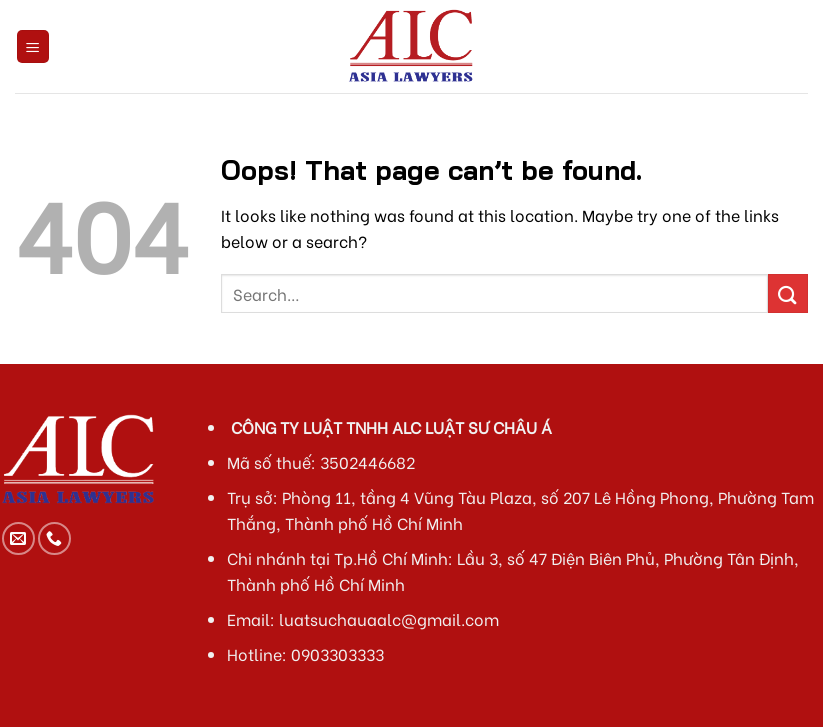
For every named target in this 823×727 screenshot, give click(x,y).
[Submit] (788, 293)
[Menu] (33, 46)
